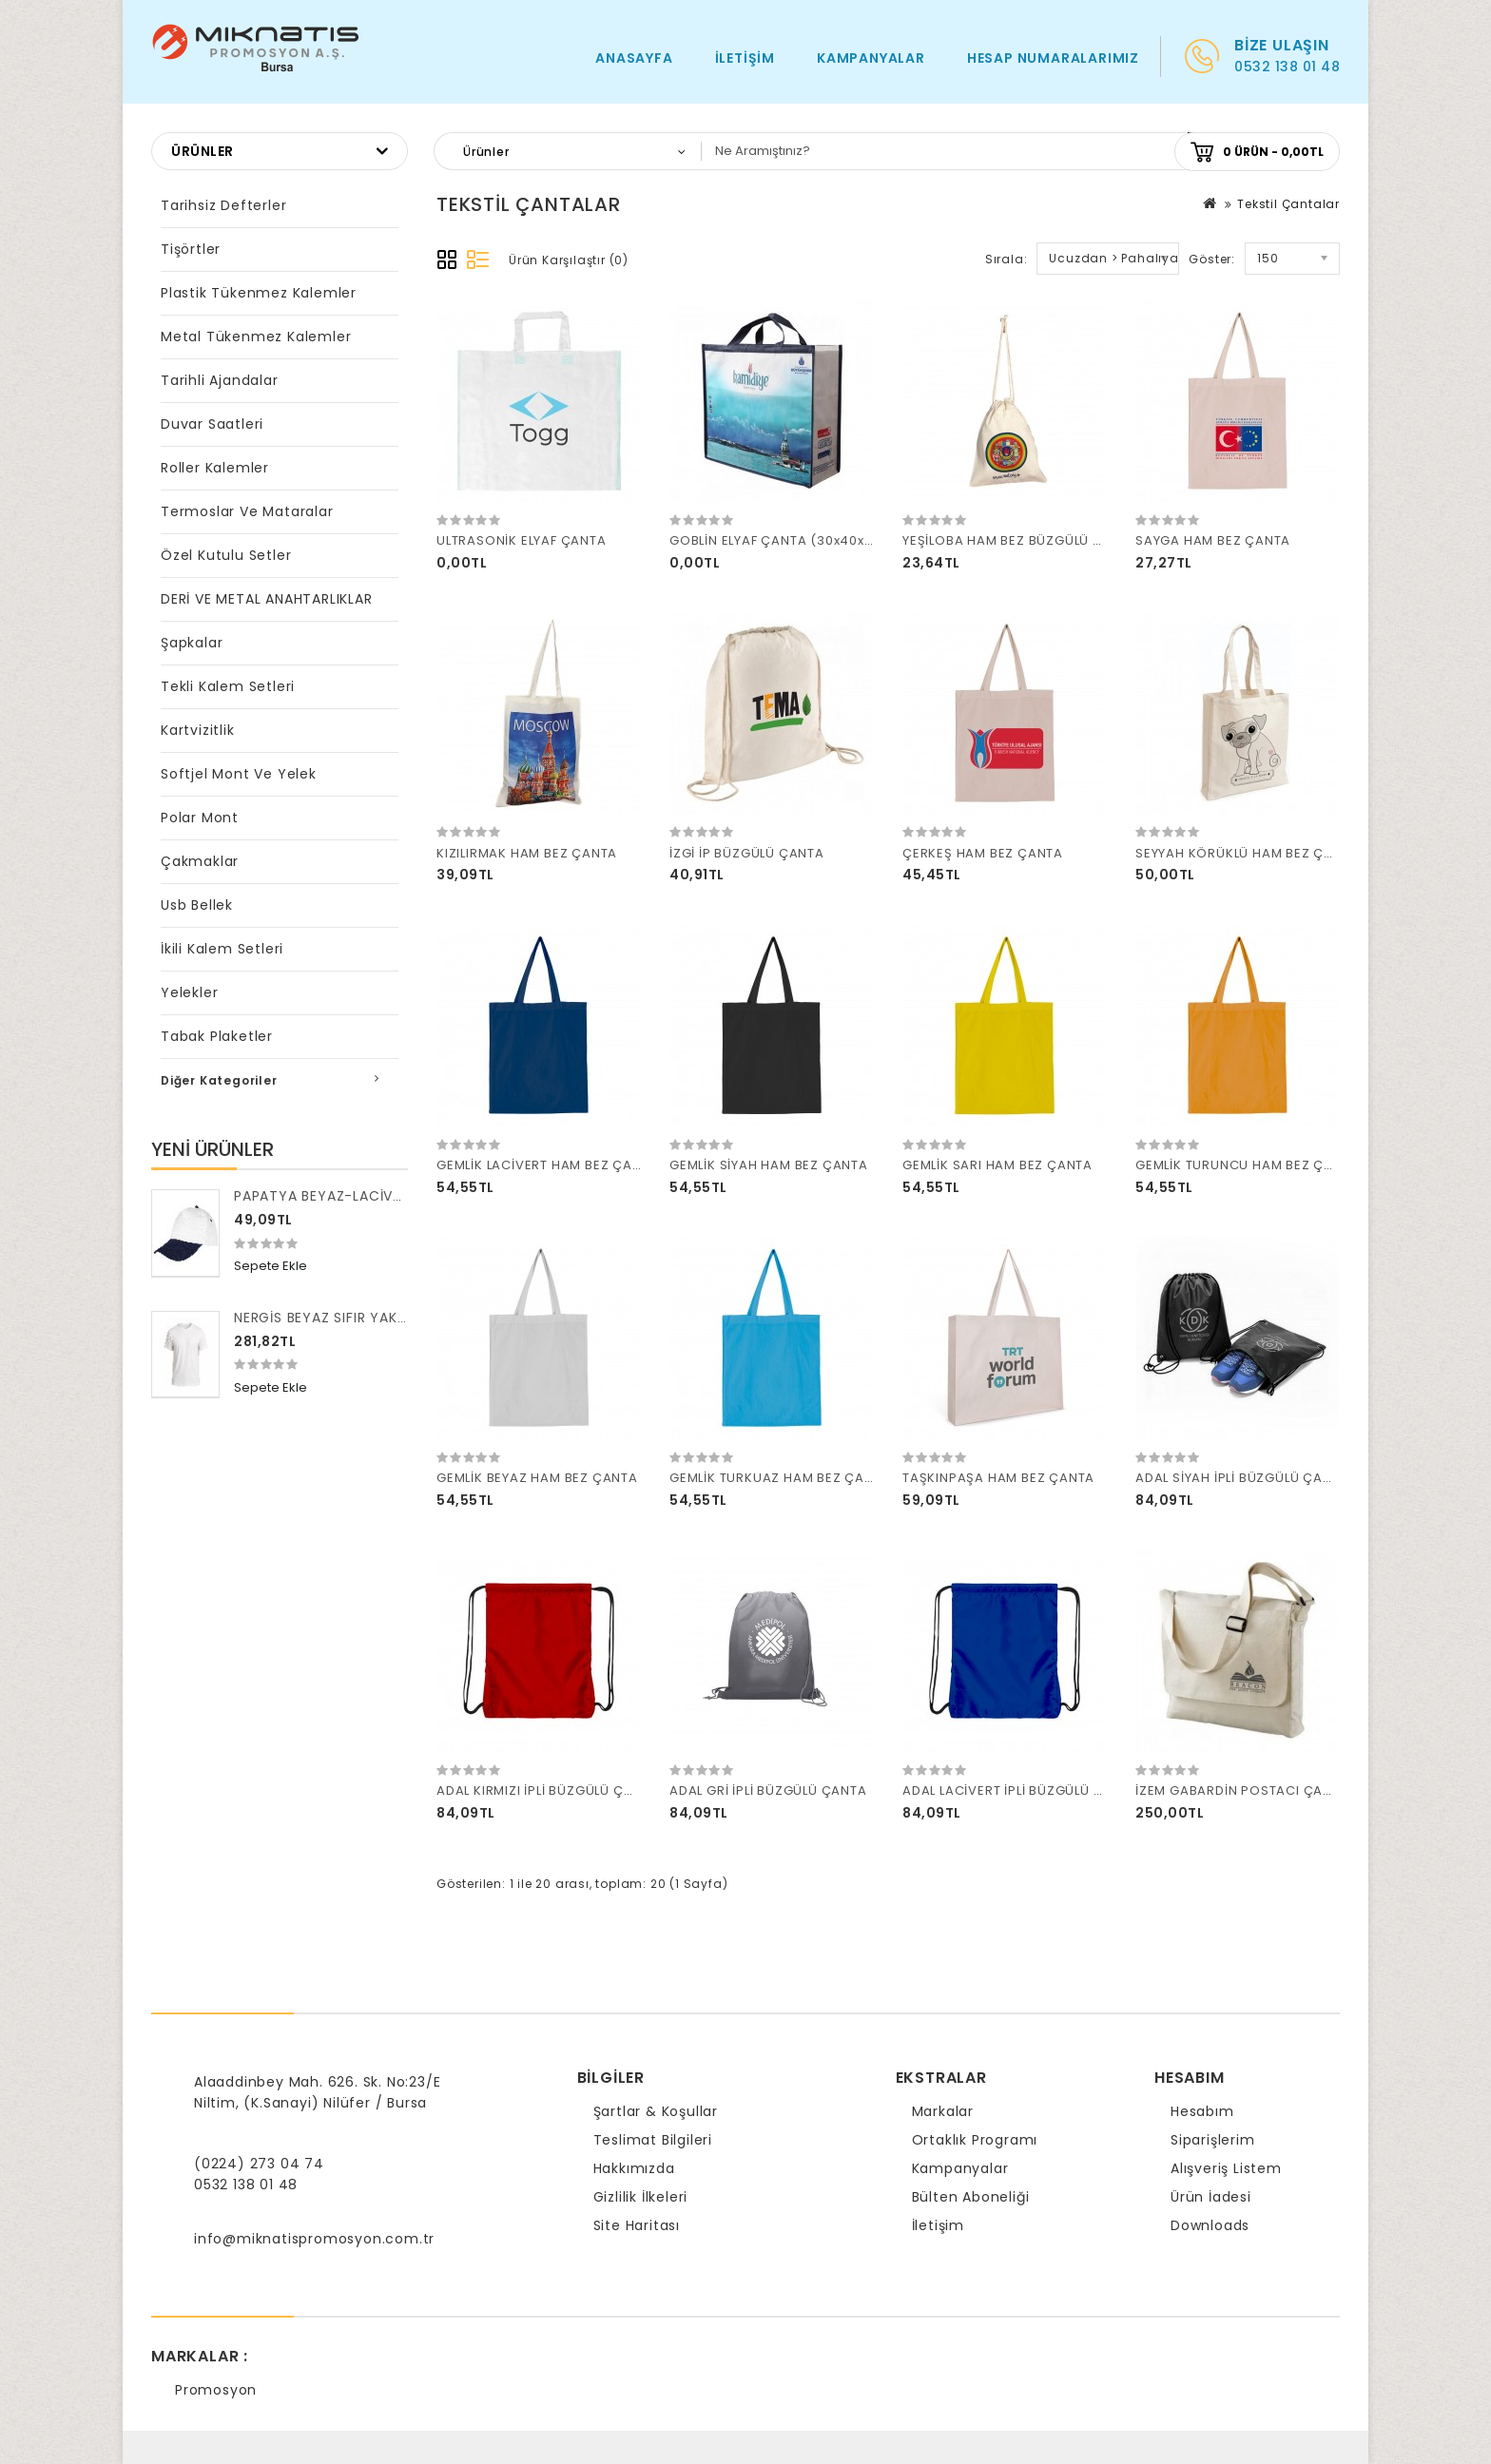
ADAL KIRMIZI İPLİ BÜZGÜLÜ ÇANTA (547, 1790)
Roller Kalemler (215, 467)
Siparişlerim (1213, 2139)
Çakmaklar (200, 861)
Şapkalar (192, 642)
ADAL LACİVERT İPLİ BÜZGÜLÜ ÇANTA (1020, 1790)
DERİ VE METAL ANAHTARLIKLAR (267, 598)
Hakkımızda (634, 2168)
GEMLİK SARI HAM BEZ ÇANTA (997, 1165)
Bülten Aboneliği (971, 2196)
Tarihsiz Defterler (223, 205)
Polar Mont (200, 817)
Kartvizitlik (198, 730)
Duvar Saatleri (212, 423)
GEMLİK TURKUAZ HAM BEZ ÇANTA (779, 1478)
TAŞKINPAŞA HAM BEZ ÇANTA (998, 1478)
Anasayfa (633, 57)
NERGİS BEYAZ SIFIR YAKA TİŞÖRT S (354, 1317)
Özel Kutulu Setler (226, 555)
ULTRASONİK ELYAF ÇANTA (521, 540)
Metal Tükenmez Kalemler (256, 336)
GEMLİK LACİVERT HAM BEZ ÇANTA (547, 1165)
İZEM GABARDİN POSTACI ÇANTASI (1248, 1790)
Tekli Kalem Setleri (228, 686)
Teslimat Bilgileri (652, 2139)
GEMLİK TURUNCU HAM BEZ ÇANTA (1247, 1165)
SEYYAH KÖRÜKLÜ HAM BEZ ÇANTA (1247, 853)
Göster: (1212, 259)
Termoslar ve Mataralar (247, 511)
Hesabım (1202, 2111)
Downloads (1210, 2225)
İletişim (745, 57)
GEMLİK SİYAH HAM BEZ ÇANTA (768, 1165)
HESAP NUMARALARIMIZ (1053, 57)
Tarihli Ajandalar (220, 380)
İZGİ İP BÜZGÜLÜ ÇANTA (746, 853)
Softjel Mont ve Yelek (239, 773)
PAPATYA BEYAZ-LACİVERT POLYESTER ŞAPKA (391, 1195)
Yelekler (189, 992)
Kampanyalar (871, 57)
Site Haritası (636, 2225)
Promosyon (216, 2389)
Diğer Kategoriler (219, 1080)
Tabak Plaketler (217, 1036)
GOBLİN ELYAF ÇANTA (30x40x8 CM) (786, 540)
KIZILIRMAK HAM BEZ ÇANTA (526, 853)
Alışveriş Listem (1226, 2168)
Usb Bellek (197, 904)
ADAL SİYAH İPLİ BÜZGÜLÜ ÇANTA (1241, 1478)
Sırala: (1006, 259)
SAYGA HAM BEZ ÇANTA (1212, 540)
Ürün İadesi (1211, 2196)
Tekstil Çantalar (1288, 204)
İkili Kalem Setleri (222, 948)
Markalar (943, 2111)
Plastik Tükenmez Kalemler (259, 292)
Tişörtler (191, 249)
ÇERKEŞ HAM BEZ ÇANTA (982, 853)
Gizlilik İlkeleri (640, 2196)
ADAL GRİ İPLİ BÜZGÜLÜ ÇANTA (768, 1790)
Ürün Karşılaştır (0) (569, 260)
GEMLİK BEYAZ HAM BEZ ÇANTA (537, 1478)
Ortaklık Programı (975, 2139)
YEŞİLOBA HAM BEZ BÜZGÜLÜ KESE (1013, 540)
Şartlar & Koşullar (655, 2111)
